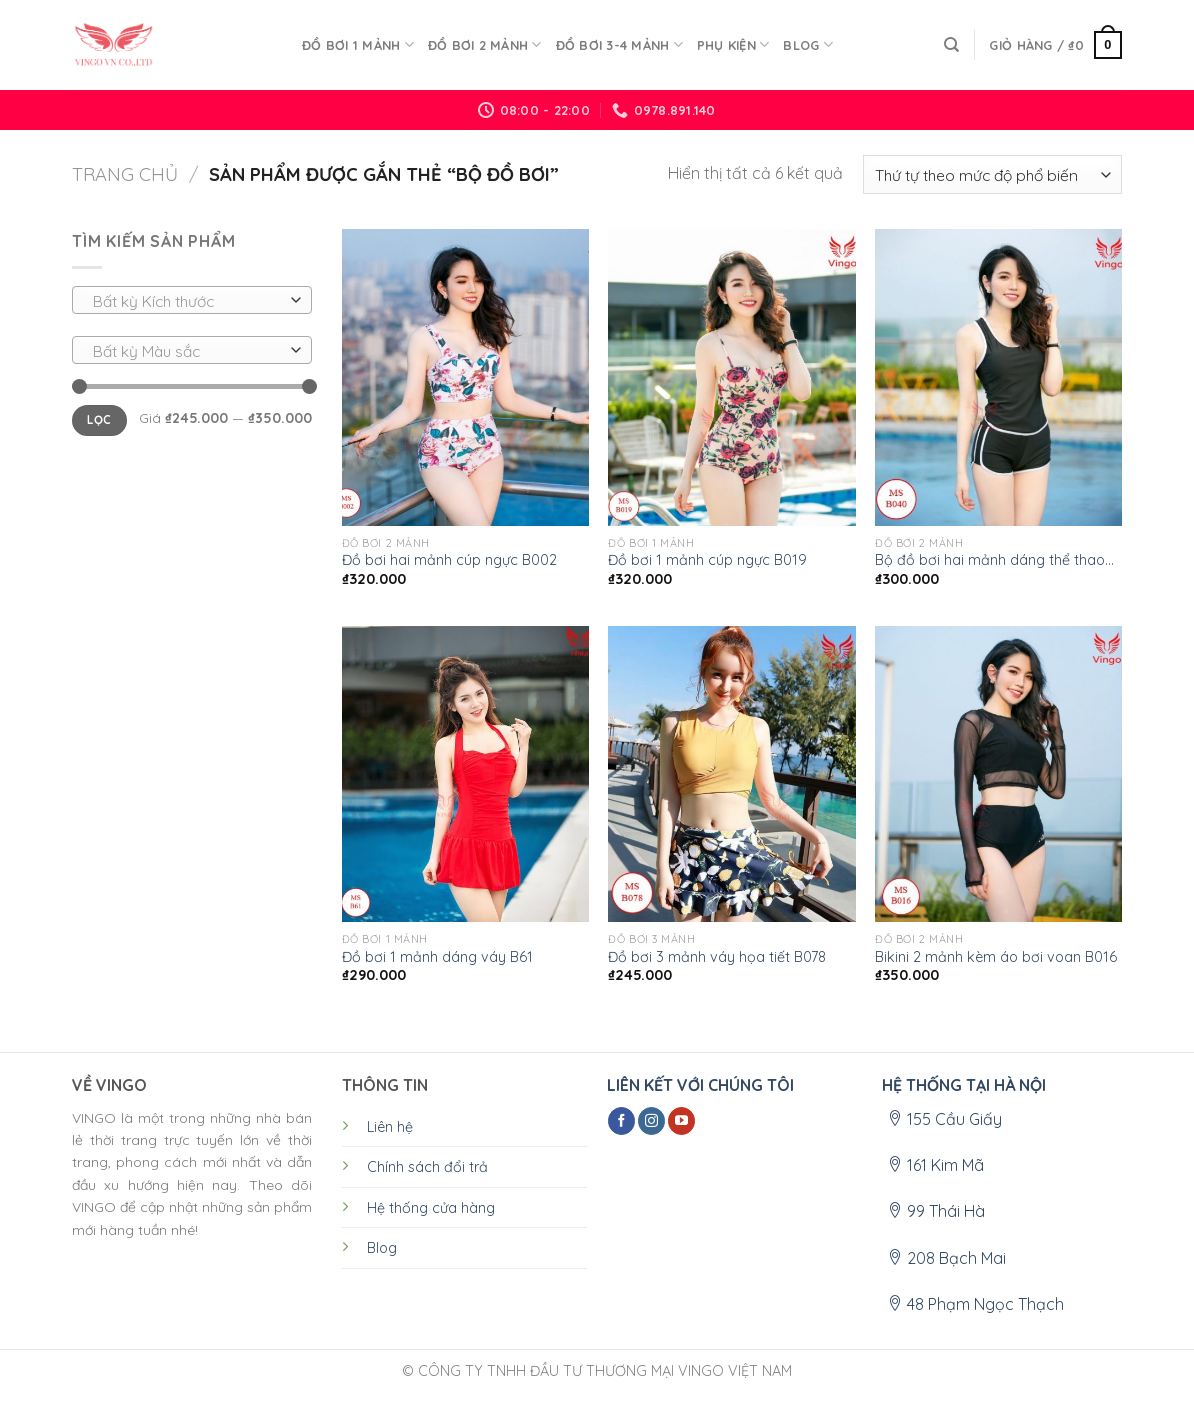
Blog (807, 44)
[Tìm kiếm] (951, 45)
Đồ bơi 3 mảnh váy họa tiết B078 (717, 957)
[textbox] (187, 301)
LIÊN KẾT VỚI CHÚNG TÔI (700, 1085)
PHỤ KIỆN (733, 44)
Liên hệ (390, 1127)
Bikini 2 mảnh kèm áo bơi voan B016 (996, 957)
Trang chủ (125, 174)
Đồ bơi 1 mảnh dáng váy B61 (437, 957)
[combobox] (192, 300)
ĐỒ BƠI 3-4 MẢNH (619, 44)
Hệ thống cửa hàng (431, 1208)
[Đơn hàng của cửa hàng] (992, 174)
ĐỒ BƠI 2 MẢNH (485, 44)
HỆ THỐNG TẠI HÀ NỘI (964, 1085)
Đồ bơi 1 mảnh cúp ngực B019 (707, 560)
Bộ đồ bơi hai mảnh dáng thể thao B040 (990, 560)
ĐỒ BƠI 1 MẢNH (358, 44)
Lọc (99, 419)
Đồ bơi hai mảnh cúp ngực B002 (449, 560)
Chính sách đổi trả (427, 1167)
